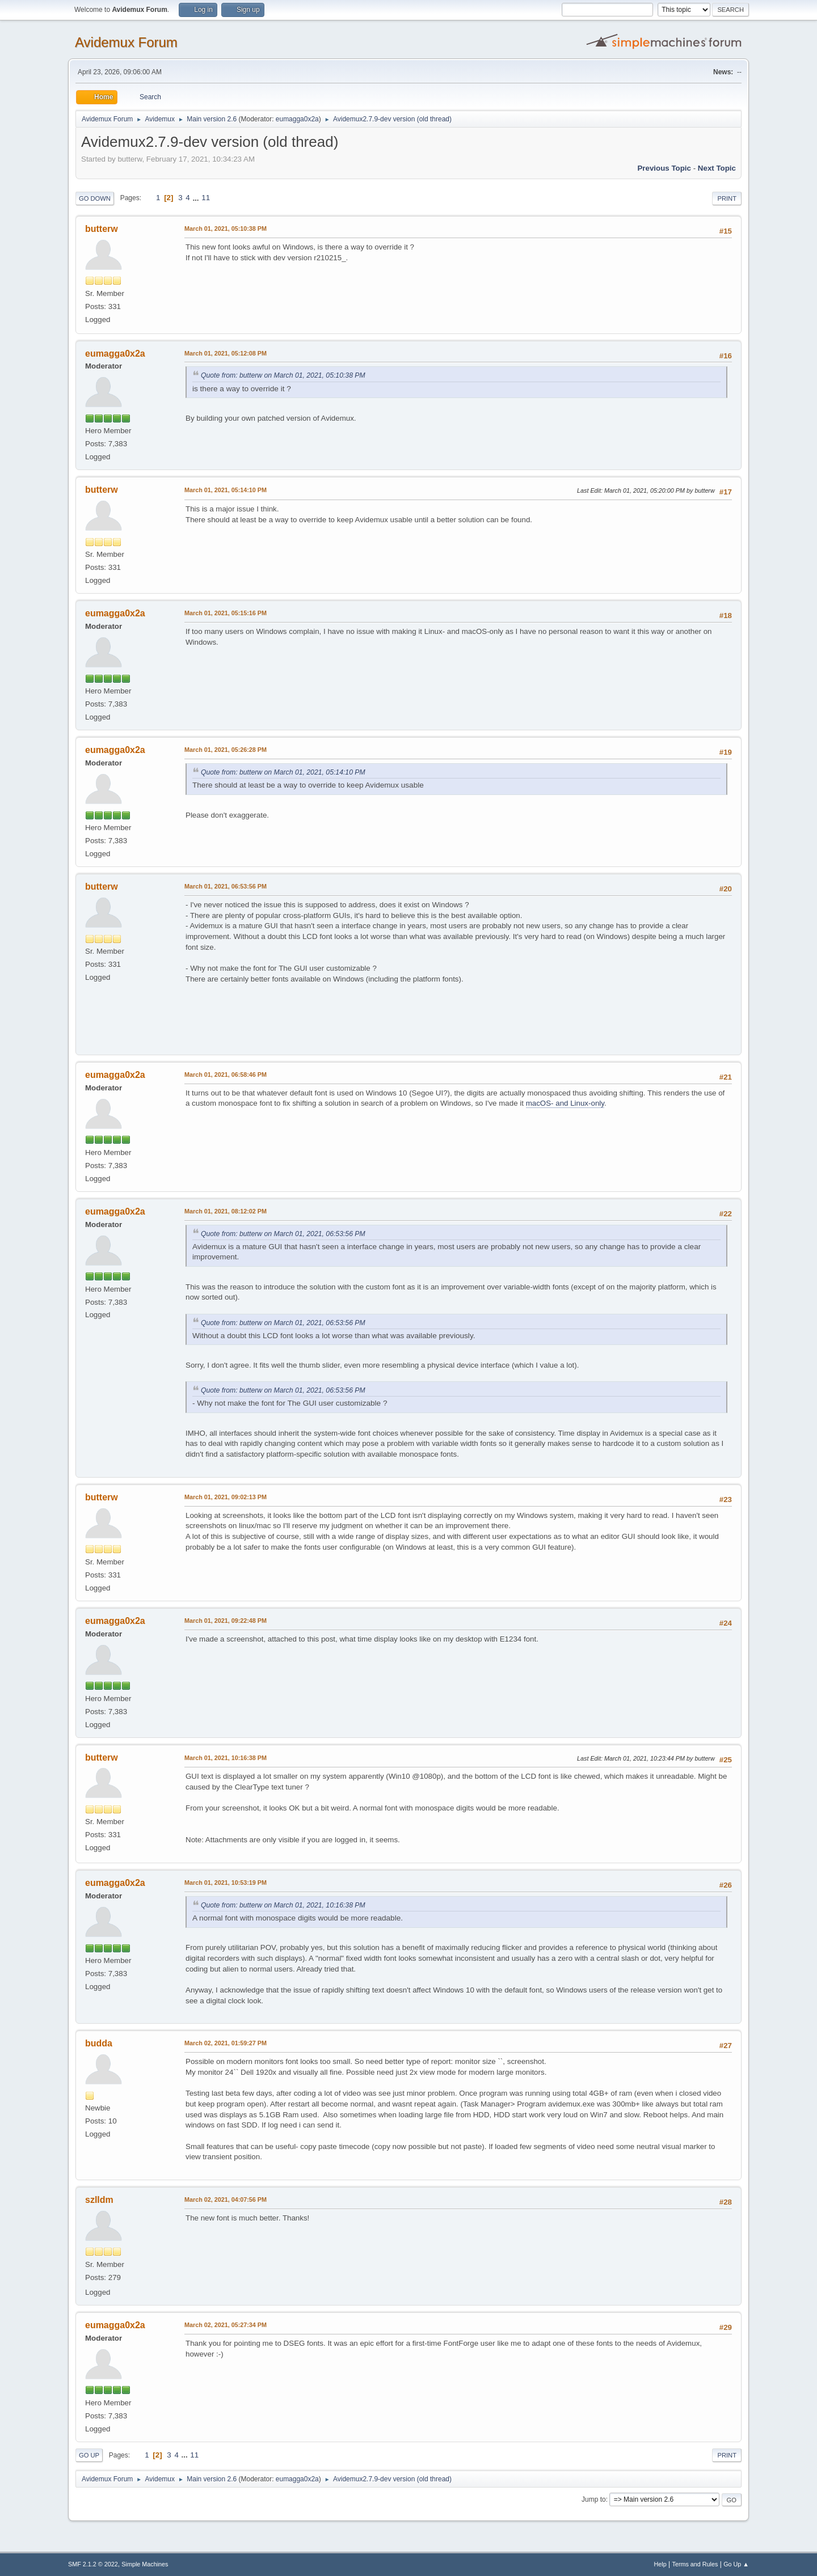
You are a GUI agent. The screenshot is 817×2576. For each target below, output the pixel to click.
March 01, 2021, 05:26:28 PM (225, 749)
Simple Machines (144, 2564)
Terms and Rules (695, 2564)
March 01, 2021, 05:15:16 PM (225, 613)
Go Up (89, 2455)
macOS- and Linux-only (565, 1103)
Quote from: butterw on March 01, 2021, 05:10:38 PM (283, 375)
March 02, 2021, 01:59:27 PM (225, 2043)
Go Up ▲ (736, 2564)
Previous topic (664, 168)
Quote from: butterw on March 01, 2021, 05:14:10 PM (283, 772)
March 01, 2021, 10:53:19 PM (225, 1882)
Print (726, 198)
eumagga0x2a (297, 119)
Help (660, 2564)
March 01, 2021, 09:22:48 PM (225, 1620)
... (196, 197)
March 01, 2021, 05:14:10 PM (225, 490)
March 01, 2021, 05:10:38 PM (225, 228)
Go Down (95, 198)
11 (205, 197)
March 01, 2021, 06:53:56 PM (225, 886)
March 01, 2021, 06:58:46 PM (225, 1074)
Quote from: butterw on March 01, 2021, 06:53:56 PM (283, 1234)
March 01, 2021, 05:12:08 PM (225, 353)
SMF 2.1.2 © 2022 (93, 2564)
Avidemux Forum (126, 42)
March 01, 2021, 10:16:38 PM (225, 1757)
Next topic (717, 168)
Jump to (594, 2499)
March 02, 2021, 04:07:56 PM (225, 2199)
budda (98, 2043)
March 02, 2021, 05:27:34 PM (225, 2324)
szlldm (99, 2200)
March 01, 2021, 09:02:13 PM (225, 1497)
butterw (101, 229)
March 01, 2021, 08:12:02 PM (225, 1211)
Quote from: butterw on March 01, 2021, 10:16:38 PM (283, 1905)
